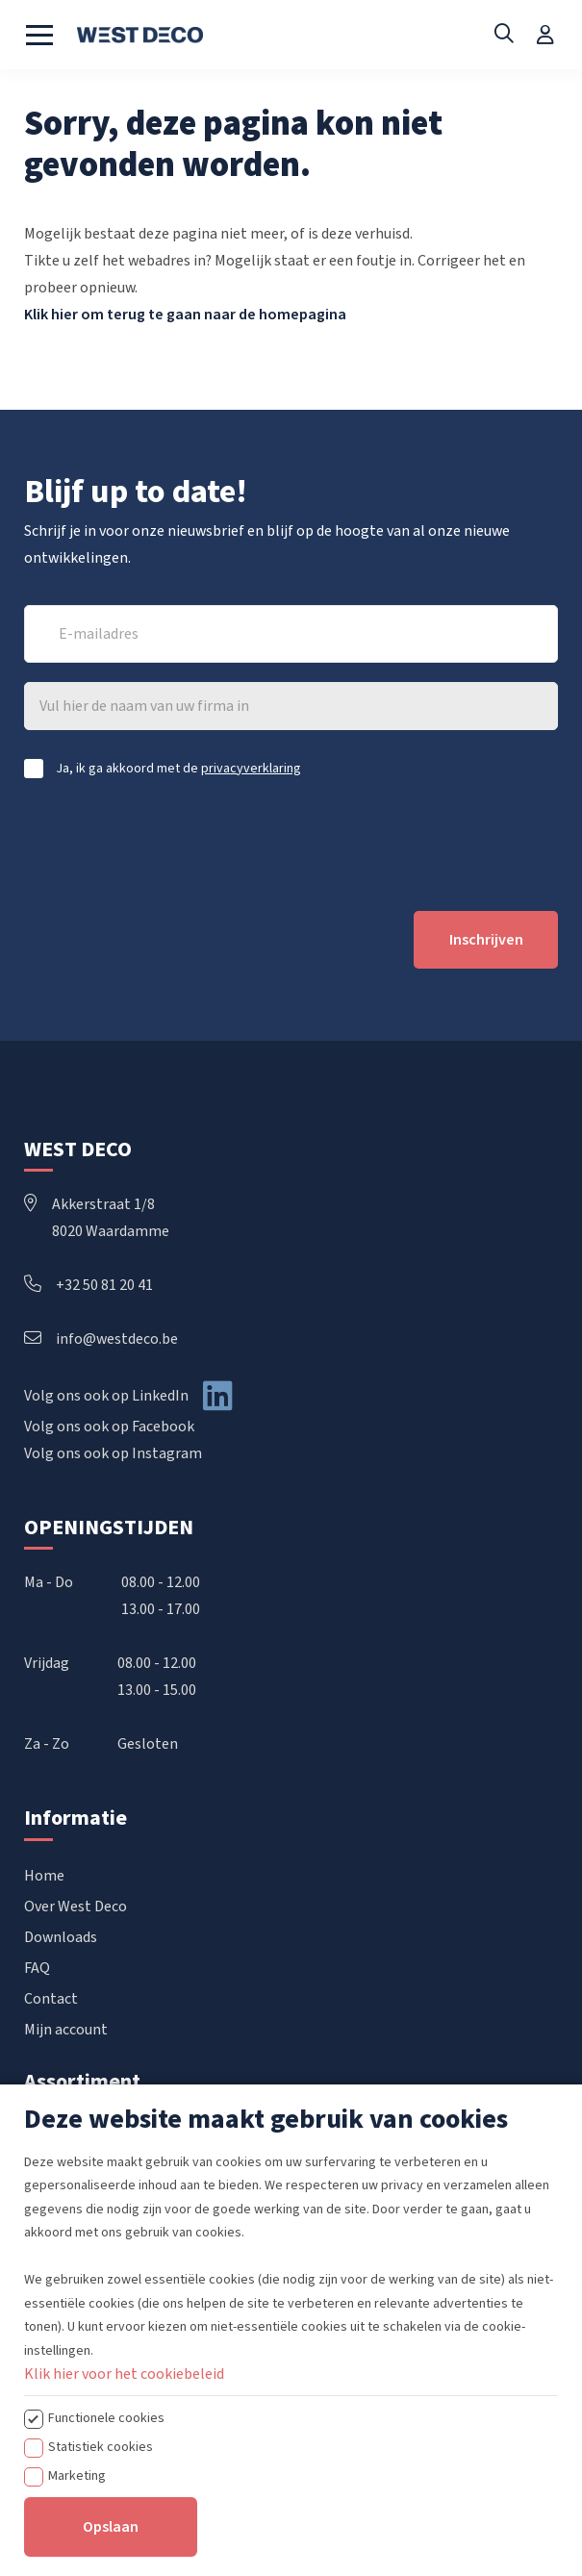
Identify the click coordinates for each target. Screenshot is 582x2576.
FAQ (37, 1968)
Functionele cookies (106, 2546)
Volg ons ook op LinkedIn (106, 1395)
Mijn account (66, 2029)
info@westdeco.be (101, 1339)
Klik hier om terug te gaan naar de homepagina (185, 314)
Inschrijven (486, 939)
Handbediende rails (87, 2138)
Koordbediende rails (90, 2169)
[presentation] (170, 844)
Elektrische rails (77, 2199)
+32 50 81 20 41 (88, 1285)
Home (44, 1875)
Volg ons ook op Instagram (113, 1453)
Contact (51, 1998)
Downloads (60, 1937)
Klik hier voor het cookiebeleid (124, 2502)
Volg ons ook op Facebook (109, 1426)
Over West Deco (75, 1906)
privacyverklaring (251, 768)
